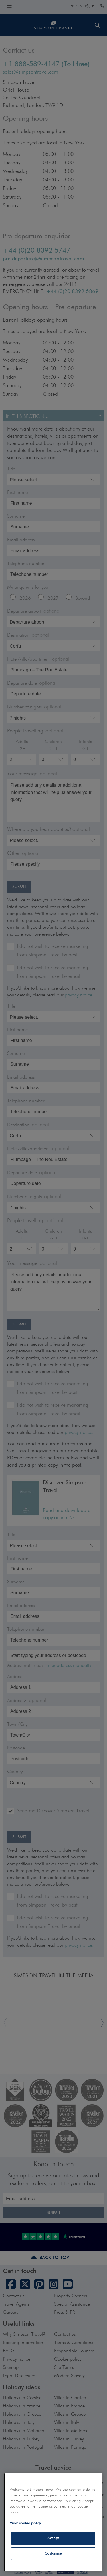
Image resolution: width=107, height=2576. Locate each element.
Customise (53, 2553)
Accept (53, 2538)
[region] (53, 2522)
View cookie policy (25, 2523)
